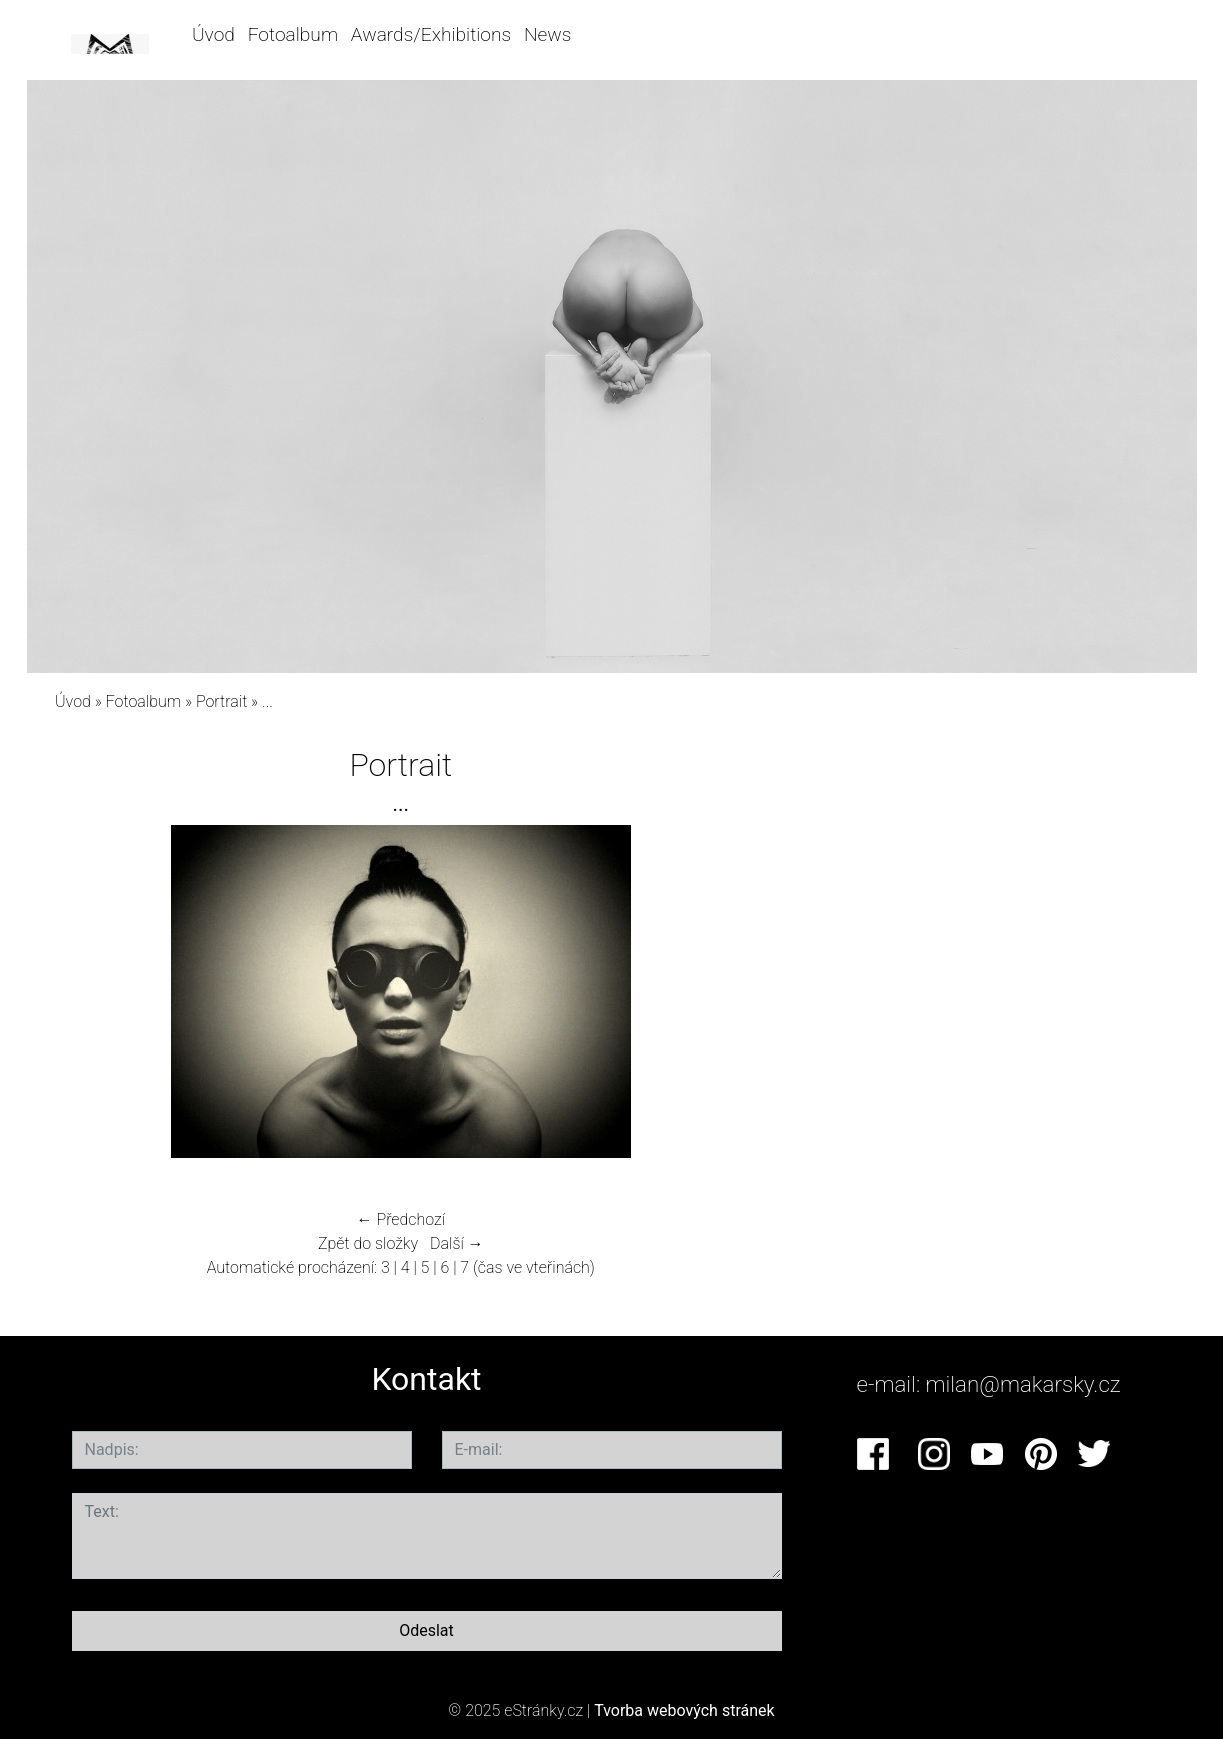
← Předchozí (401, 1219)
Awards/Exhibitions (431, 34)
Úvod (213, 34)
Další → (457, 1243)
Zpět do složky (368, 1243)
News (547, 34)
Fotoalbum (293, 34)
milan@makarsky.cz (1023, 1384)
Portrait (221, 701)
